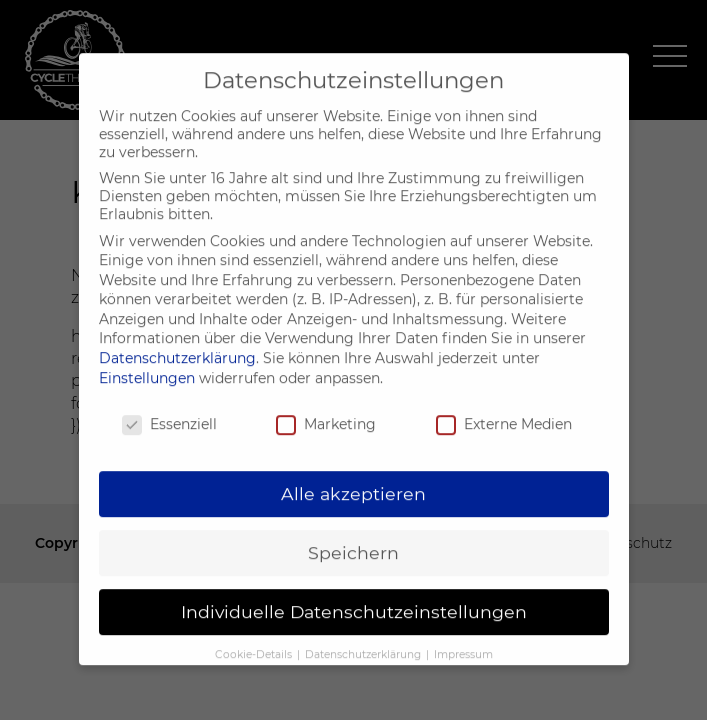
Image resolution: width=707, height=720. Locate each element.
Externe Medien (504, 412)
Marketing (326, 412)
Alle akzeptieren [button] (353, 482)
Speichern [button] (353, 541)
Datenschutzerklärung (177, 347)
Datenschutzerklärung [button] (364, 643)
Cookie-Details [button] (255, 643)
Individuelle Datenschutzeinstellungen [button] (354, 600)
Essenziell (169, 412)
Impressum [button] (463, 643)
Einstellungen (147, 366)
